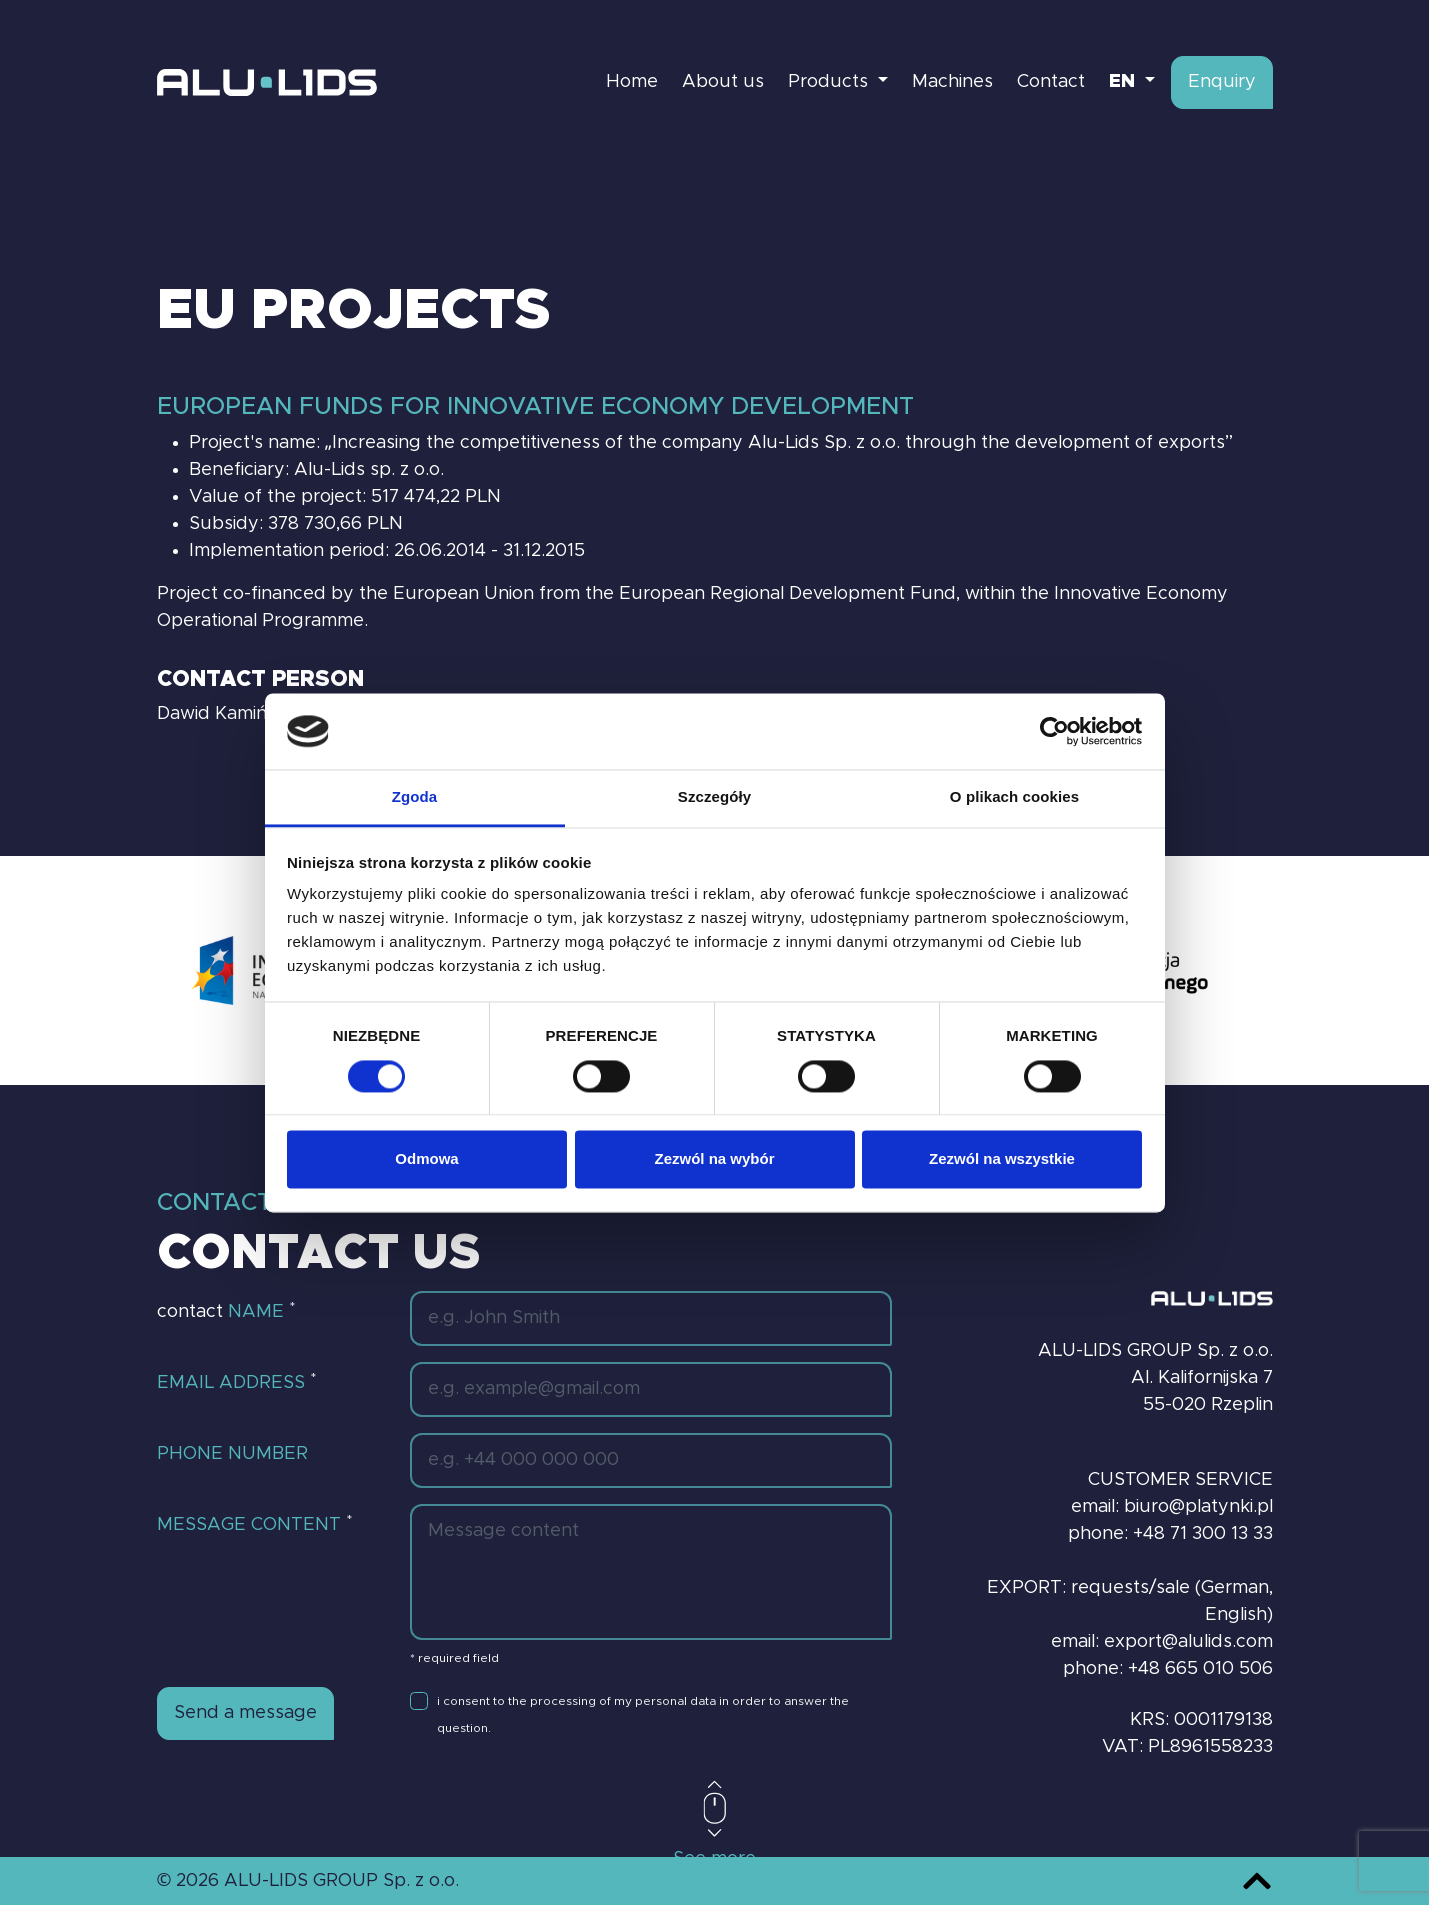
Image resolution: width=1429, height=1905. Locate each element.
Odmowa (426, 1159)
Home (632, 82)
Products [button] (830, 82)
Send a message (245, 1713)
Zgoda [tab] (415, 797)
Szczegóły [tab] (714, 797)
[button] (1132, 82)
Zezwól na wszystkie (1002, 1159)
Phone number (232, 1454)
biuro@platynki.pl (1198, 1507)
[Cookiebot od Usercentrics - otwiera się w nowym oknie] (1054, 731)
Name (261, 1311)
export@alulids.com (1188, 1642)
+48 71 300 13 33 (1203, 1534)
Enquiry (1222, 82)
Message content (254, 1524)
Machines (952, 82)
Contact (1051, 82)
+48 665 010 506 (1200, 1669)
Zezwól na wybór (714, 1159)
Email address (236, 1382)
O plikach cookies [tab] (1014, 797)
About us (723, 82)
